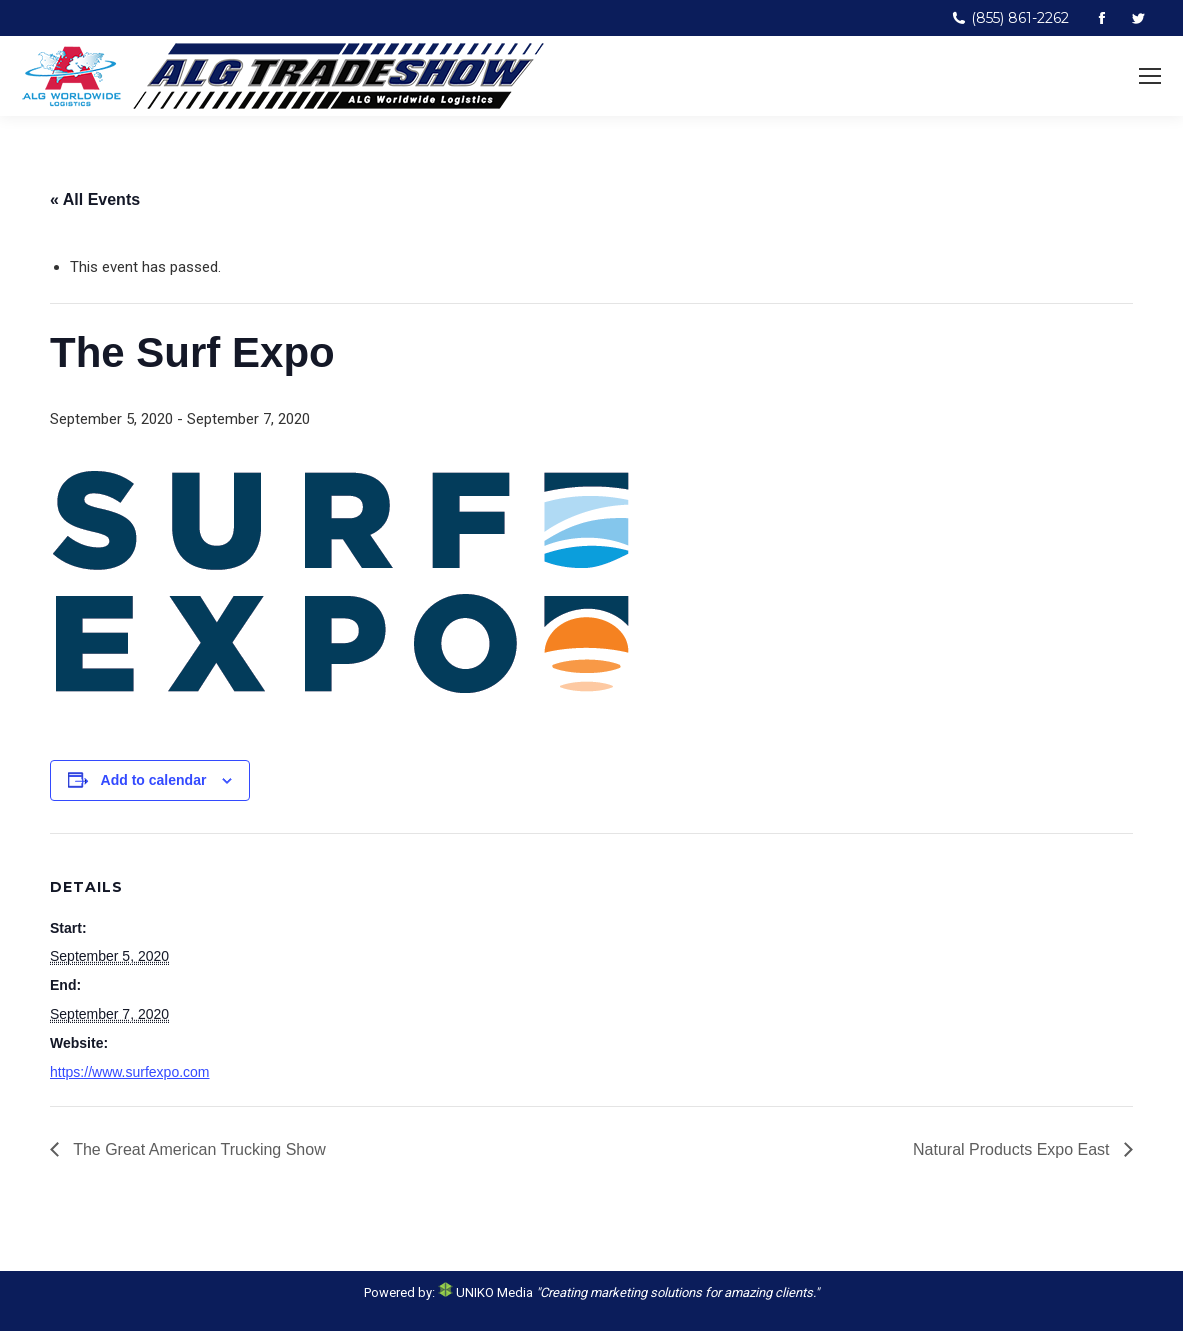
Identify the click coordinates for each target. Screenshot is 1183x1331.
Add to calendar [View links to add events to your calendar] (154, 780)
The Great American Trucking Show (197, 1149)
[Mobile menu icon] (1150, 76)
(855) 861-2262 (1010, 18)
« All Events (95, 199)
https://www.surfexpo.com (130, 1072)
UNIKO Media (485, 1292)
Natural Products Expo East (1013, 1149)
